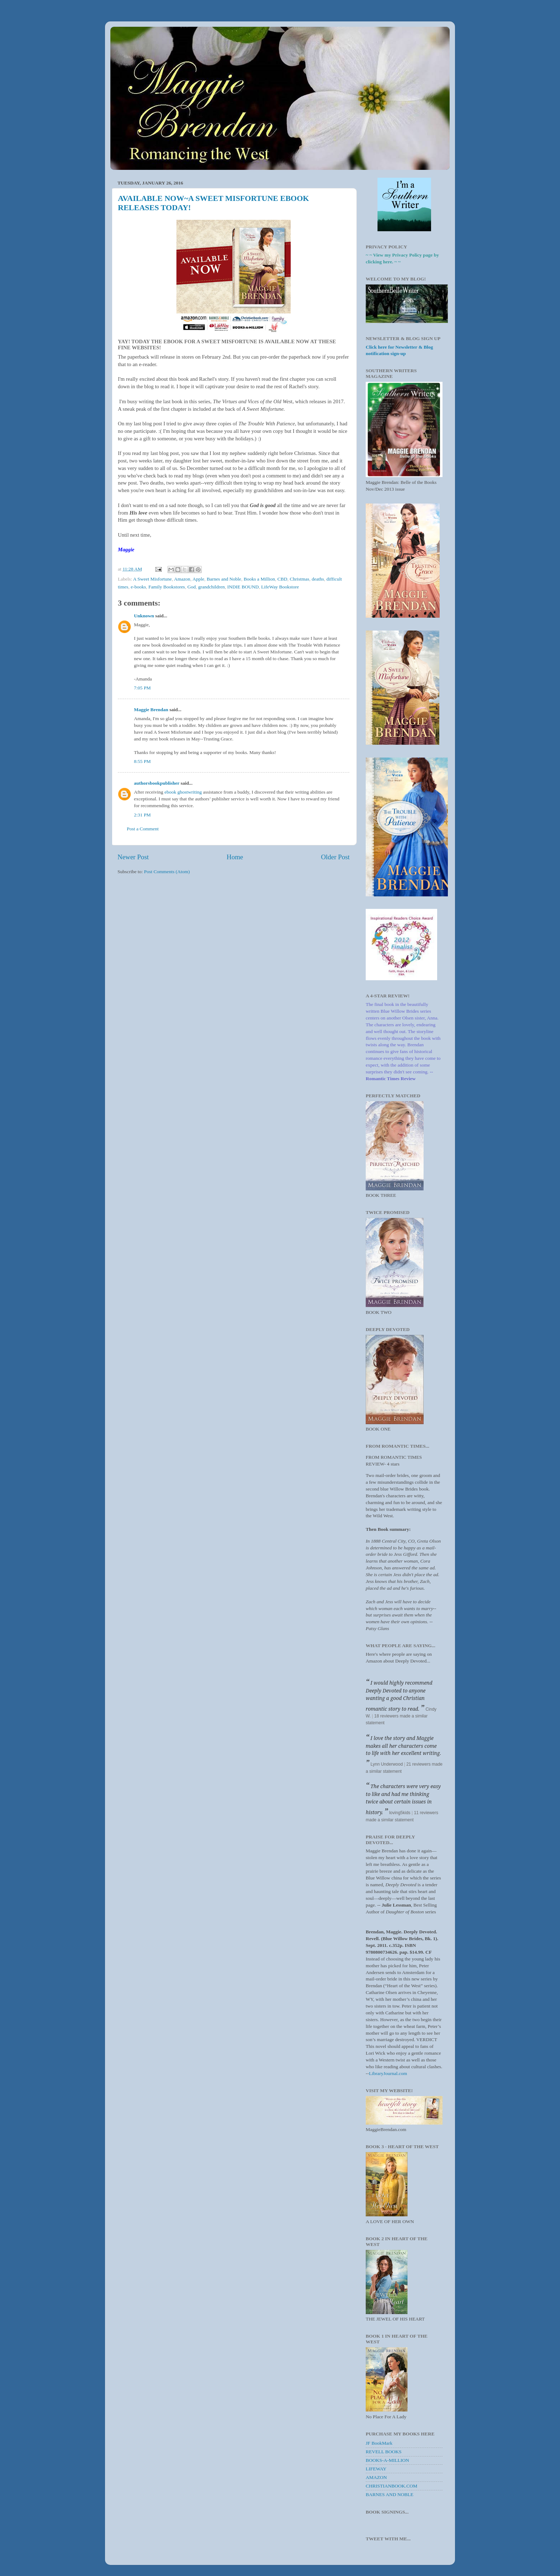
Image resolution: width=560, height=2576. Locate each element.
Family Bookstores (167, 586)
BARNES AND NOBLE (390, 2494)
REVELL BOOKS (383, 2451)
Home (235, 857)
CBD (283, 579)
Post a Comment (143, 828)
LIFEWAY (376, 2468)
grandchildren (211, 586)
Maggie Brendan (151, 709)
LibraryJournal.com (388, 2073)
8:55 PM (142, 761)
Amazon (182, 579)
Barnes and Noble (224, 579)
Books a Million (259, 579)
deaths (318, 579)
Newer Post (133, 857)
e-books (138, 586)
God (192, 586)
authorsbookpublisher (156, 783)
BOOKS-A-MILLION (387, 2460)
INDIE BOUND (243, 586)
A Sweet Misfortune (152, 579)
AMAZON (376, 2477)
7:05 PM (142, 687)
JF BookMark (379, 2443)
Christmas (299, 579)
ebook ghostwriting (183, 792)
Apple (198, 579)
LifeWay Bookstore (280, 586)
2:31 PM (142, 815)
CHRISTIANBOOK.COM (391, 2486)
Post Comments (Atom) (167, 871)
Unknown (144, 615)
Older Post (335, 857)
